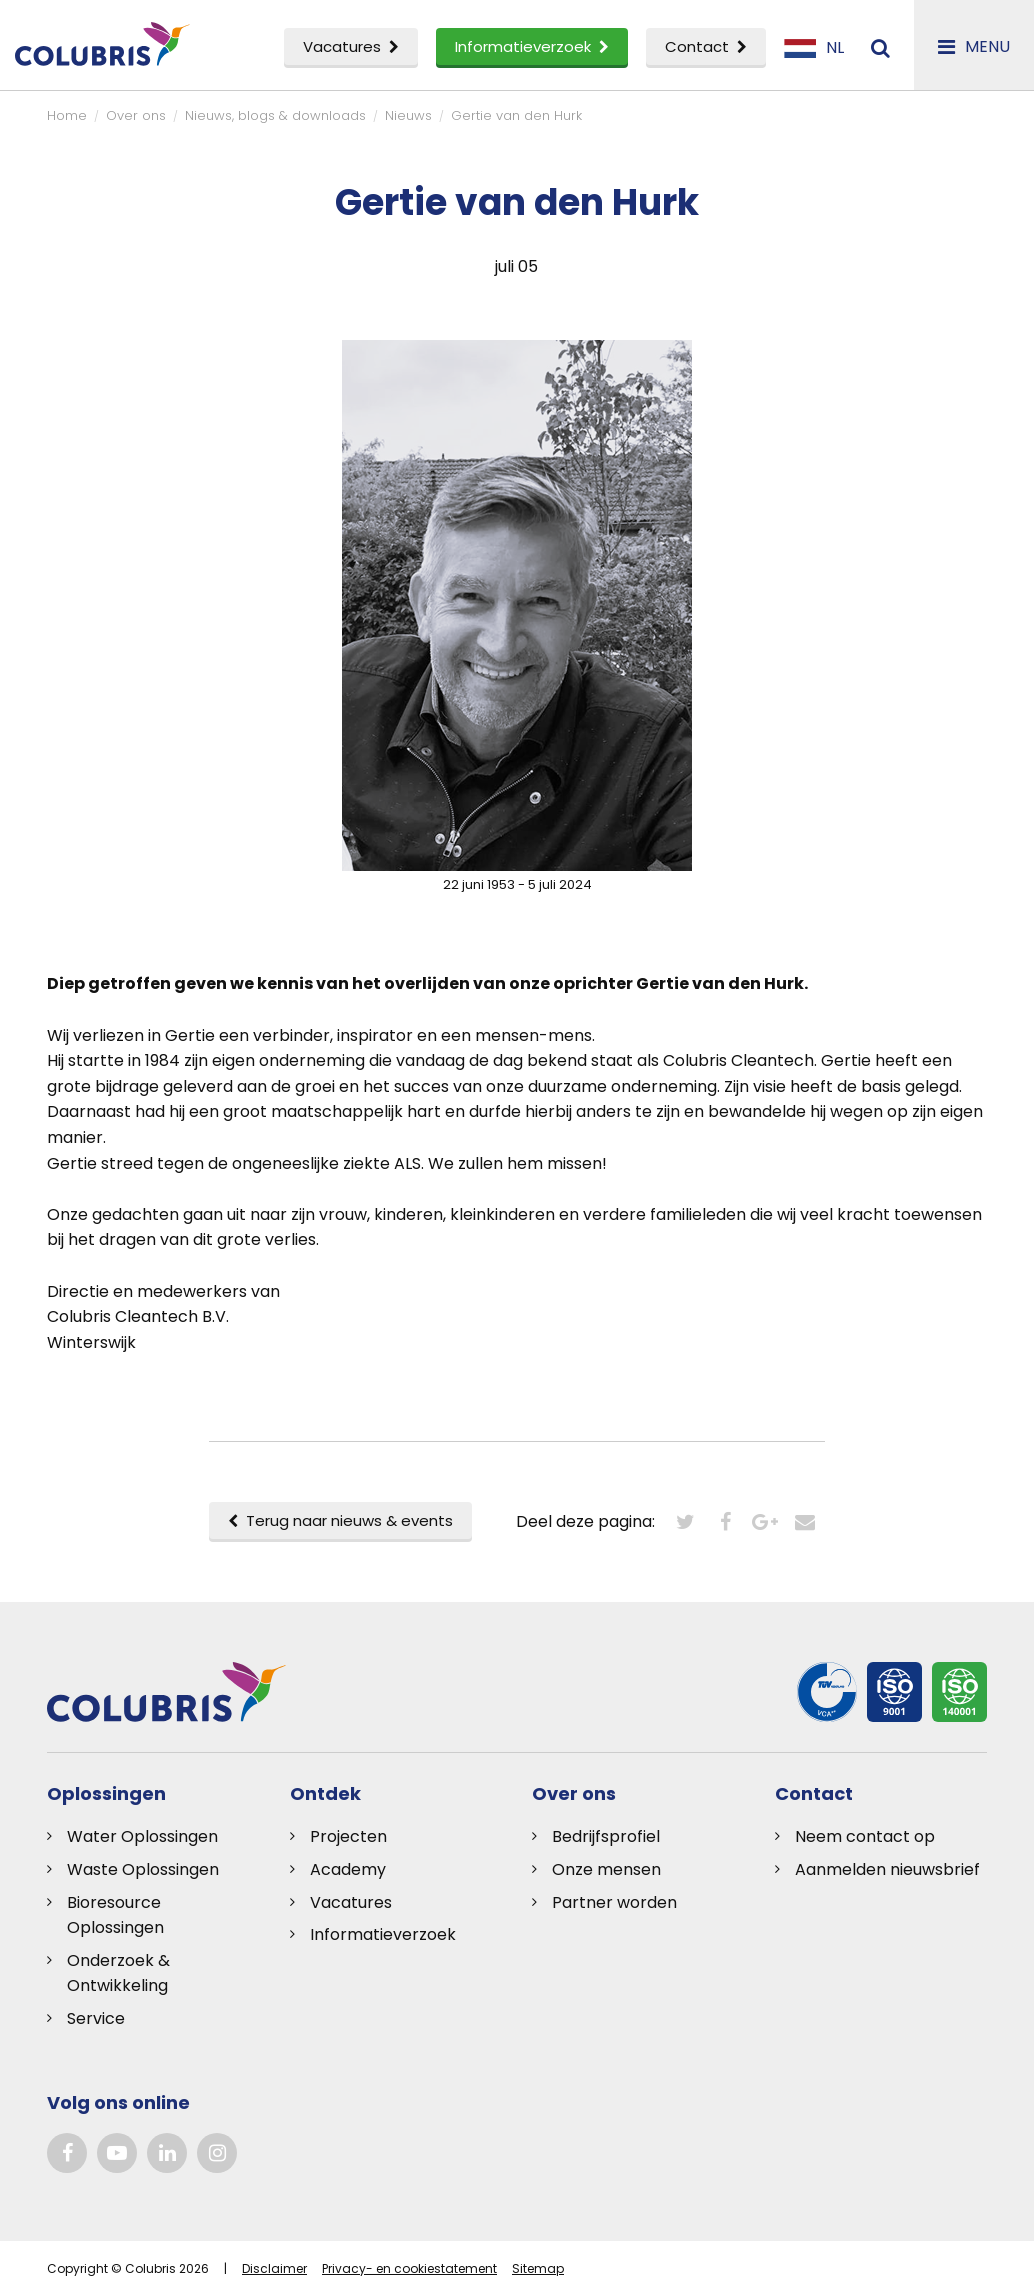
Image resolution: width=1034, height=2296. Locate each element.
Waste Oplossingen (143, 1869)
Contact (706, 46)
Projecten (348, 1836)
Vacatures (351, 46)
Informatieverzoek (532, 46)
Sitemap (538, 2268)
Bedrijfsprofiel (606, 1836)
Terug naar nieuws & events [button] (340, 1520)
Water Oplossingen (142, 1836)
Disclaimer (274, 2268)
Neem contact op (865, 1836)
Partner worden (614, 1902)
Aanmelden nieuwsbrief (887, 1869)
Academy (348, 1869)
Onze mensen (606, 1869)
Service (96, 2018)
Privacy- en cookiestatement (409, 2268)
